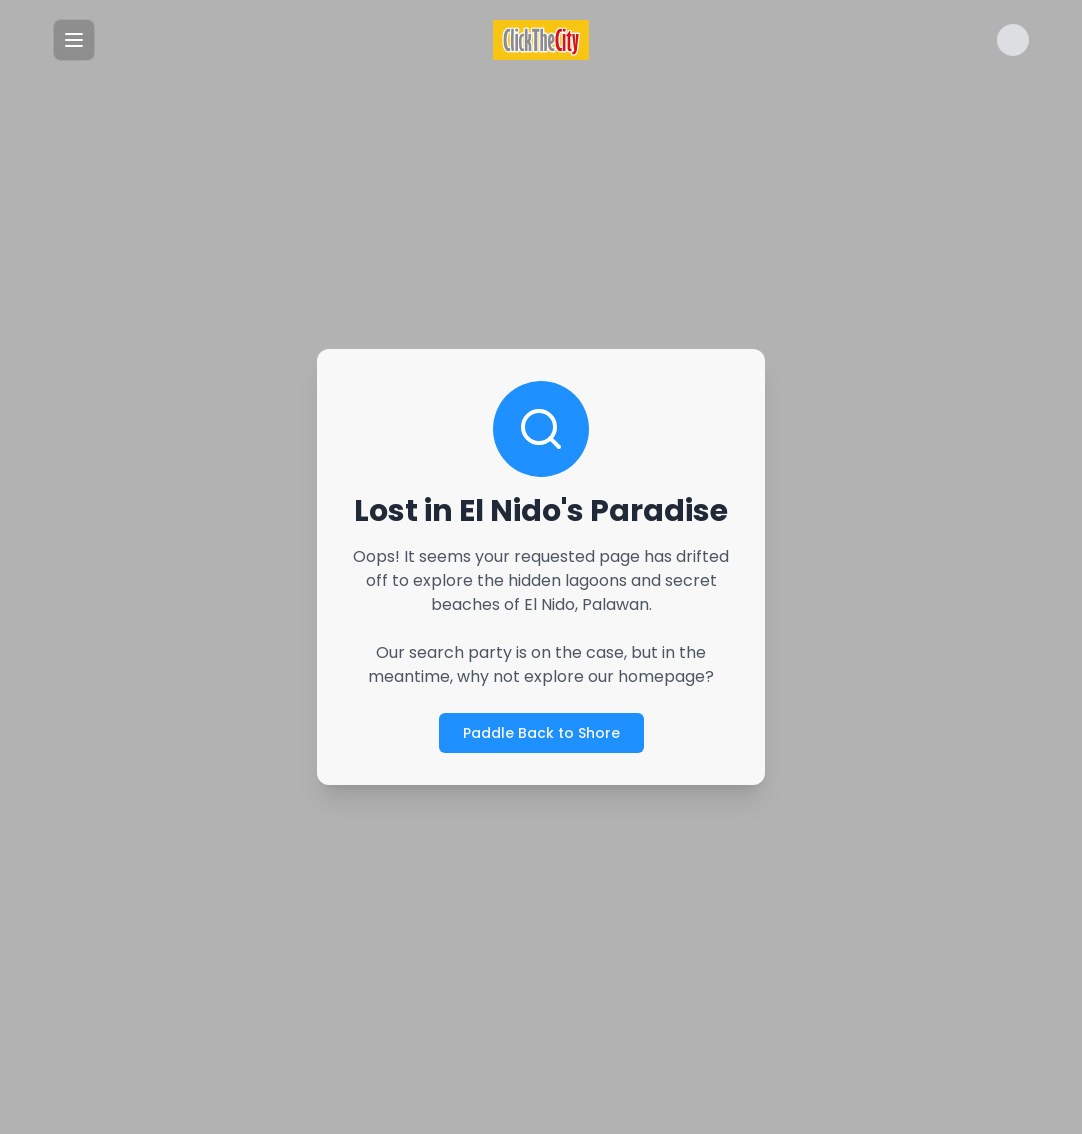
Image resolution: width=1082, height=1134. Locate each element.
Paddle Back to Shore (541, 733)
